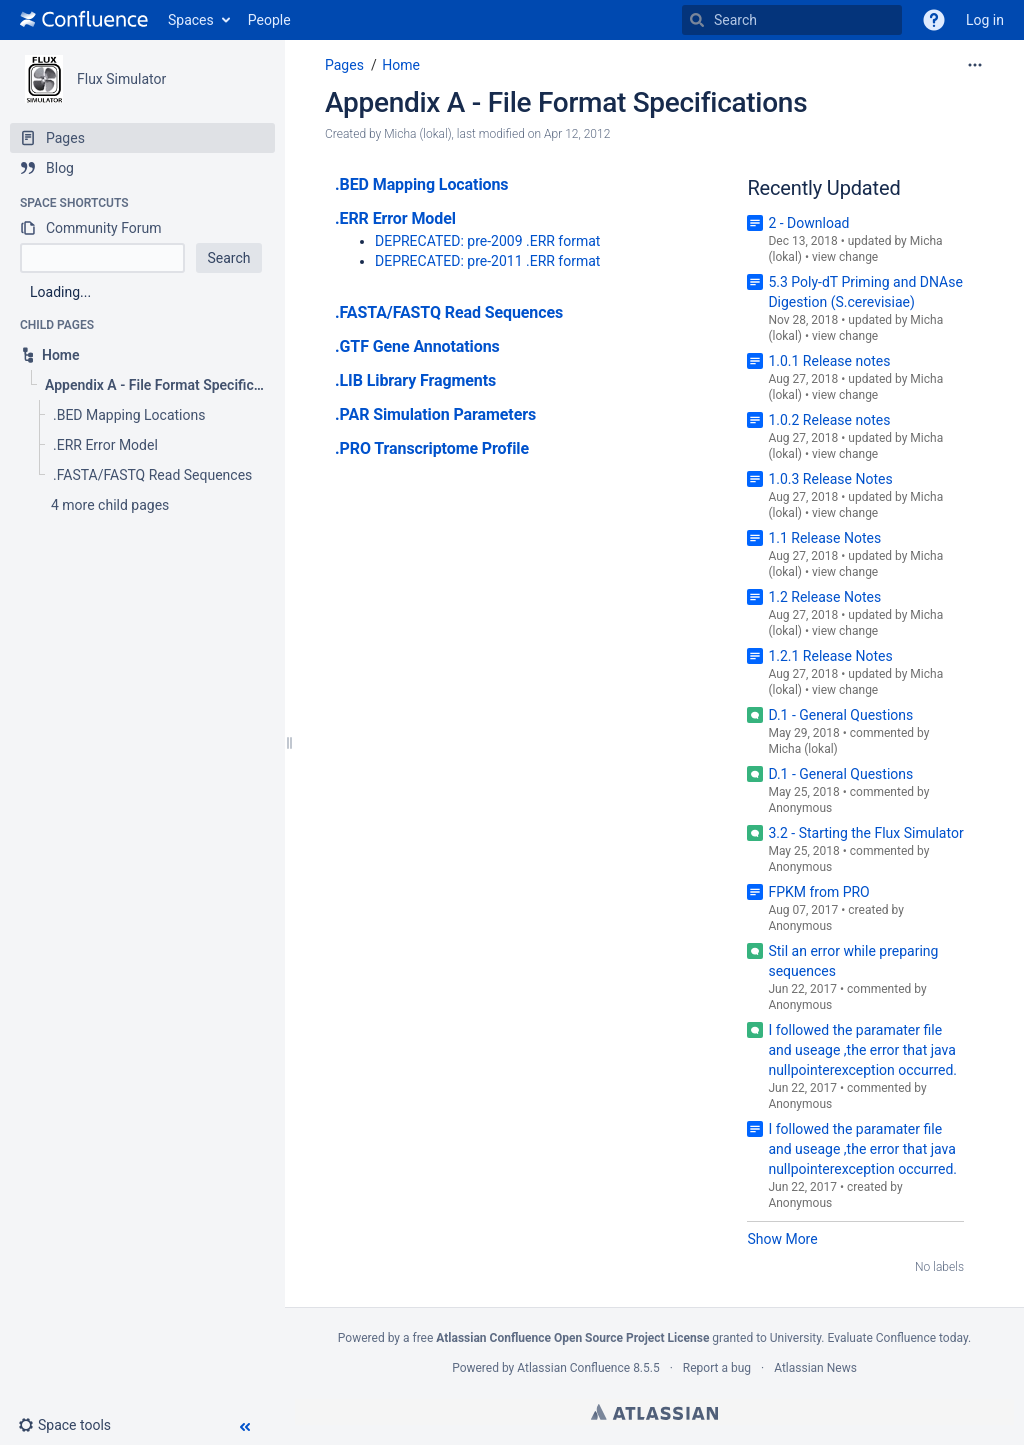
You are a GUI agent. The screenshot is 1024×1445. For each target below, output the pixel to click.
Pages (344, 65)
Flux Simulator (121, 79)
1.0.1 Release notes (829, 361)
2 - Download (808, 223)
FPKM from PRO (818, 892)
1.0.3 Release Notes (830, 479)
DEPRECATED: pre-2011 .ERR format (487, 261)
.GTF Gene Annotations (417, 346)
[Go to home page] (84, 20)
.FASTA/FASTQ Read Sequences (449, 312)
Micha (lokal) (802, 749)
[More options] (975, 65)
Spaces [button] (191, 20)
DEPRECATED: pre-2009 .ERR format (487, 241)
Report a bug (717, 1368)
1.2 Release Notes (824, 597)
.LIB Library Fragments (415, 380)
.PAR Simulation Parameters (435, 414)
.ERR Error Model (395, 218)
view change (845, 257)
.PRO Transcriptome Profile (432, 448)
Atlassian (654, 1412)
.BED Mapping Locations (421, 184)
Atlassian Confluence (573, 1368)
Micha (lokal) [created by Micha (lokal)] (417, 134)
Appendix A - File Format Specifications (566, 102)
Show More (782, 1239)
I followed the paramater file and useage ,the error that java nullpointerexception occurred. (862, 1050)
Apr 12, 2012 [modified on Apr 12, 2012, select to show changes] (577, 134)
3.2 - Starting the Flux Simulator (865, 833)
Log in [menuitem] (985, 20)
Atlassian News (815, 1368)
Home (401, 65)
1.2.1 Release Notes (830, 656)
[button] (934, 20)
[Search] (697, 20)
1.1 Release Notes (824, 538)
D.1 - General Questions (840, 715)
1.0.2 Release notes (829, 420)
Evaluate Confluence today (897, 1338)
